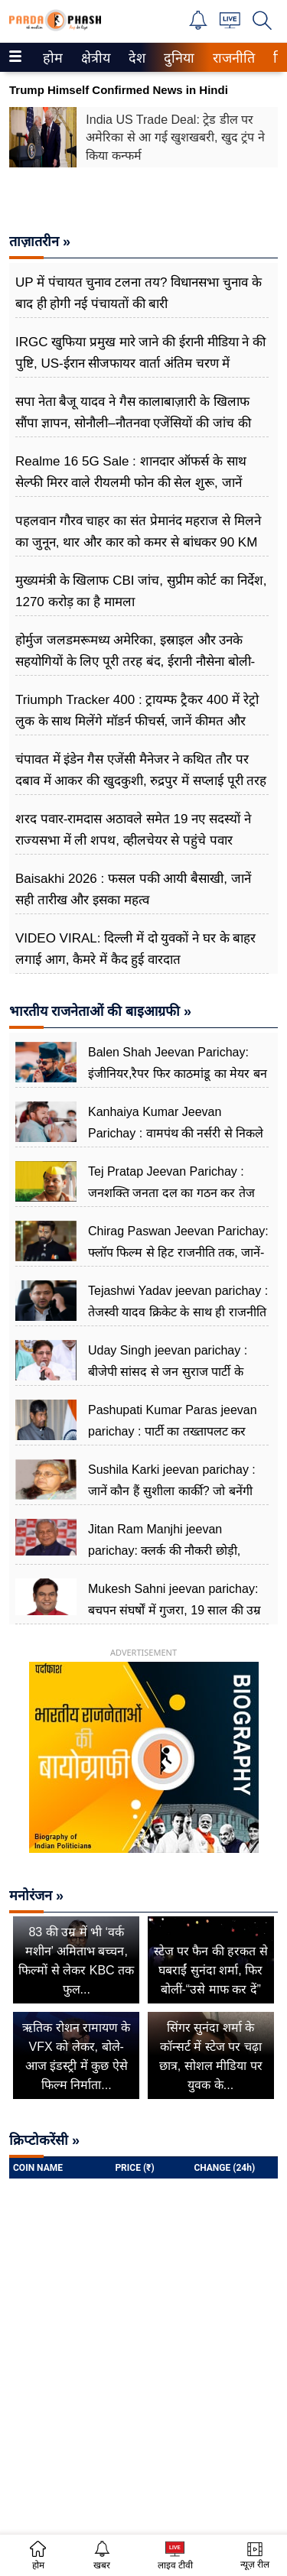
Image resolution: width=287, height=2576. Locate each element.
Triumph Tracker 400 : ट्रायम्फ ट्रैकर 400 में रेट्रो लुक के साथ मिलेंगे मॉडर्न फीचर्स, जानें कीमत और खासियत (137, 721)
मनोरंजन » (36, 1895)
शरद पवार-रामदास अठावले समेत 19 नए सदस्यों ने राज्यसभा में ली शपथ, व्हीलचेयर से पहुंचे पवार (133, 830)
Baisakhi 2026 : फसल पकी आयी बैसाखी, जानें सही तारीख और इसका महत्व (133, 889)
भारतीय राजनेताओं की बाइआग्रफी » (100, 1011)
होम (51, 58)
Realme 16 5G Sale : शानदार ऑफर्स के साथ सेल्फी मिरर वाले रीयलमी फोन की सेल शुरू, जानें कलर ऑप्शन (130, 482)
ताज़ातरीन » (39, 241)
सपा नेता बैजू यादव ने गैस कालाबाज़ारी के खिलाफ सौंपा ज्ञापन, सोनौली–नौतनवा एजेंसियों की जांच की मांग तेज (133, 423)
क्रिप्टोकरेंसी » (44, 2140)
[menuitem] (53, 57)
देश (136, 58)
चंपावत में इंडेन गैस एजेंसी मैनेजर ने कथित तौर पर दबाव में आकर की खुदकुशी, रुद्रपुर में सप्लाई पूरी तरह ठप (140, 780)
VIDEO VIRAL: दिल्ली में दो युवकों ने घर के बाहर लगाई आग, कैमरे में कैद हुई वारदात (135, 949)
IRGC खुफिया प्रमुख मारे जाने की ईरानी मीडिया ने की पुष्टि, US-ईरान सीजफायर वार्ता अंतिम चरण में (140, 353)
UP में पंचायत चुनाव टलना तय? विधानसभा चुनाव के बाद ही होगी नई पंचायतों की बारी (138, 293)
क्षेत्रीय (93, 58)
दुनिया (177, 58)
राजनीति (231, 58)
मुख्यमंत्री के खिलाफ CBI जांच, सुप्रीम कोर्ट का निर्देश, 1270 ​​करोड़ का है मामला (141, 591)
